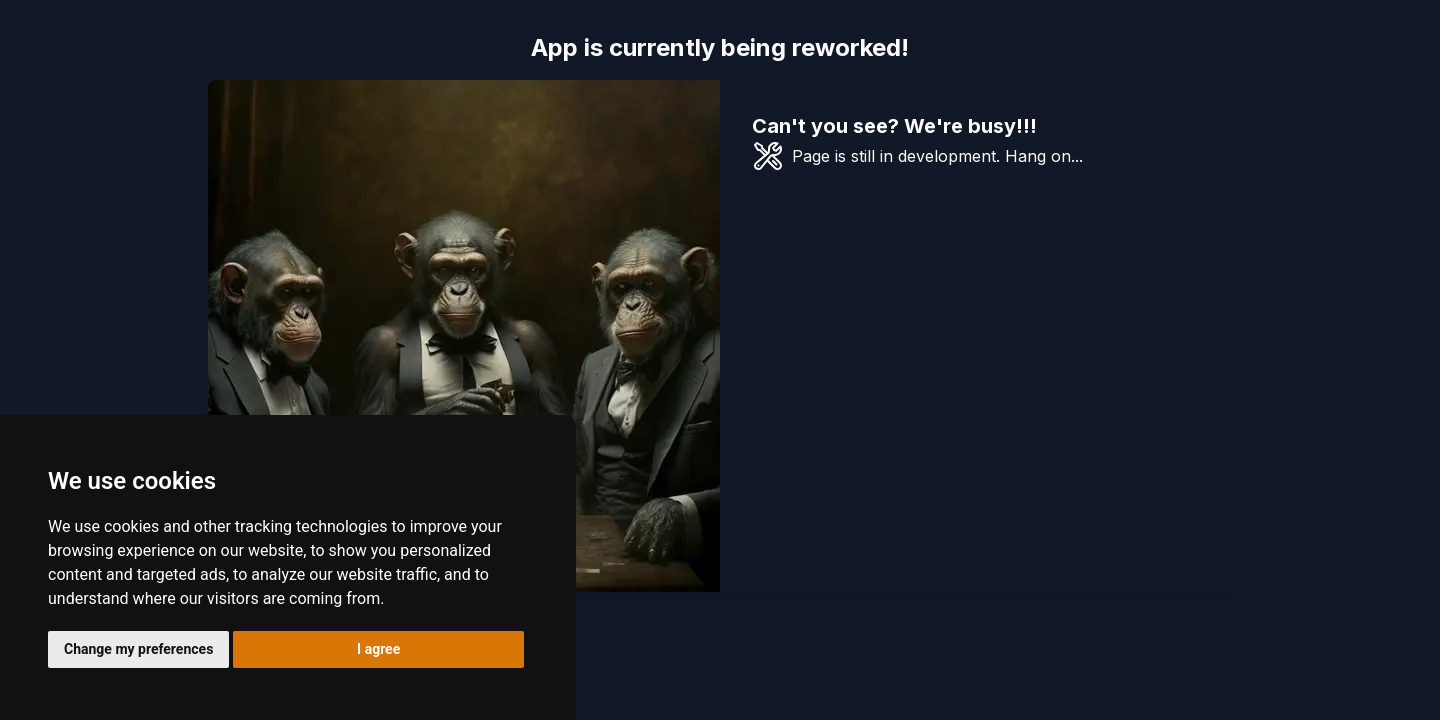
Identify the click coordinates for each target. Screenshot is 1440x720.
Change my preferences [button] (138, 649)
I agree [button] (378, 649)
